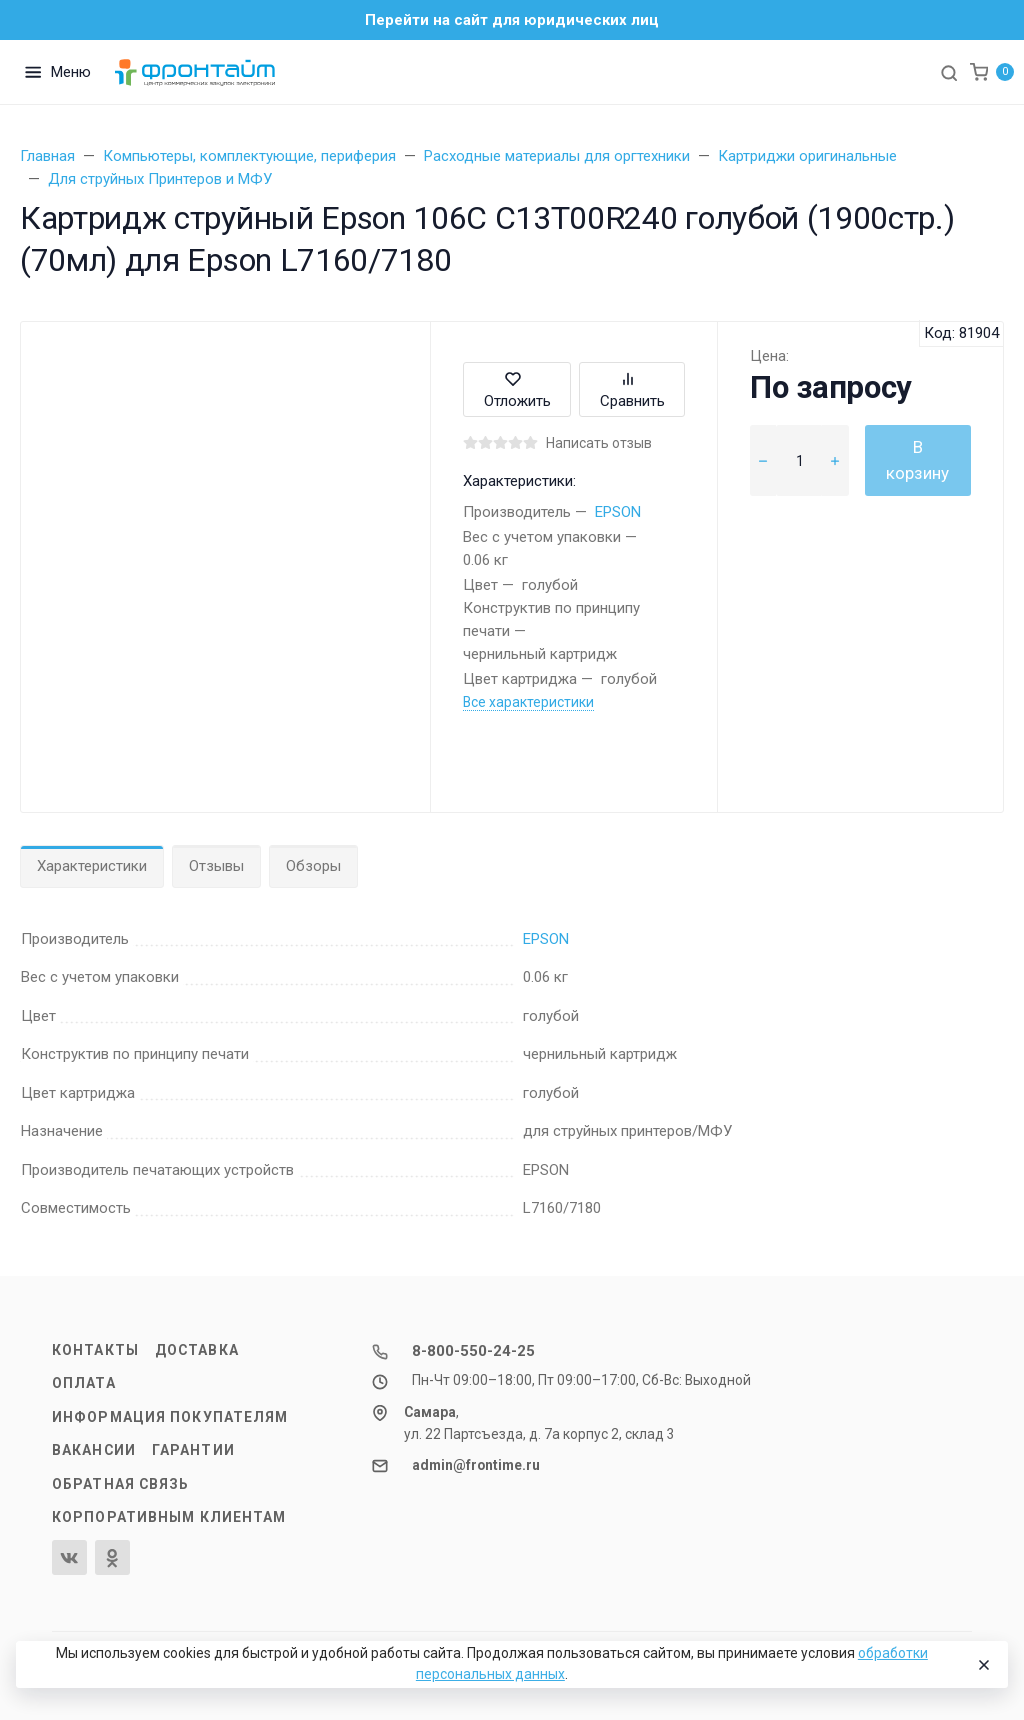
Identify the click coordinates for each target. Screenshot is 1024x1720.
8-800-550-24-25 (473, 1351)
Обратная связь (121, 1484)
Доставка (197, 1350)
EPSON (618, 512)
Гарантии (193, 1450)
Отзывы (216, 866)
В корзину (917, 460)
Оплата (84, 1383)
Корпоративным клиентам (169, 1517)
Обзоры (313, 866)
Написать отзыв (599, 443)
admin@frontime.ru (476, 1465)
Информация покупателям (170, 1417)
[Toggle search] (949, 72)
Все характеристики (528, 702)
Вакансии (94, 1450)
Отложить (517, 389)
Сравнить (632, 389)
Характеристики (92, 866)
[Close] (983, 1665)
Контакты (95, 1350)
